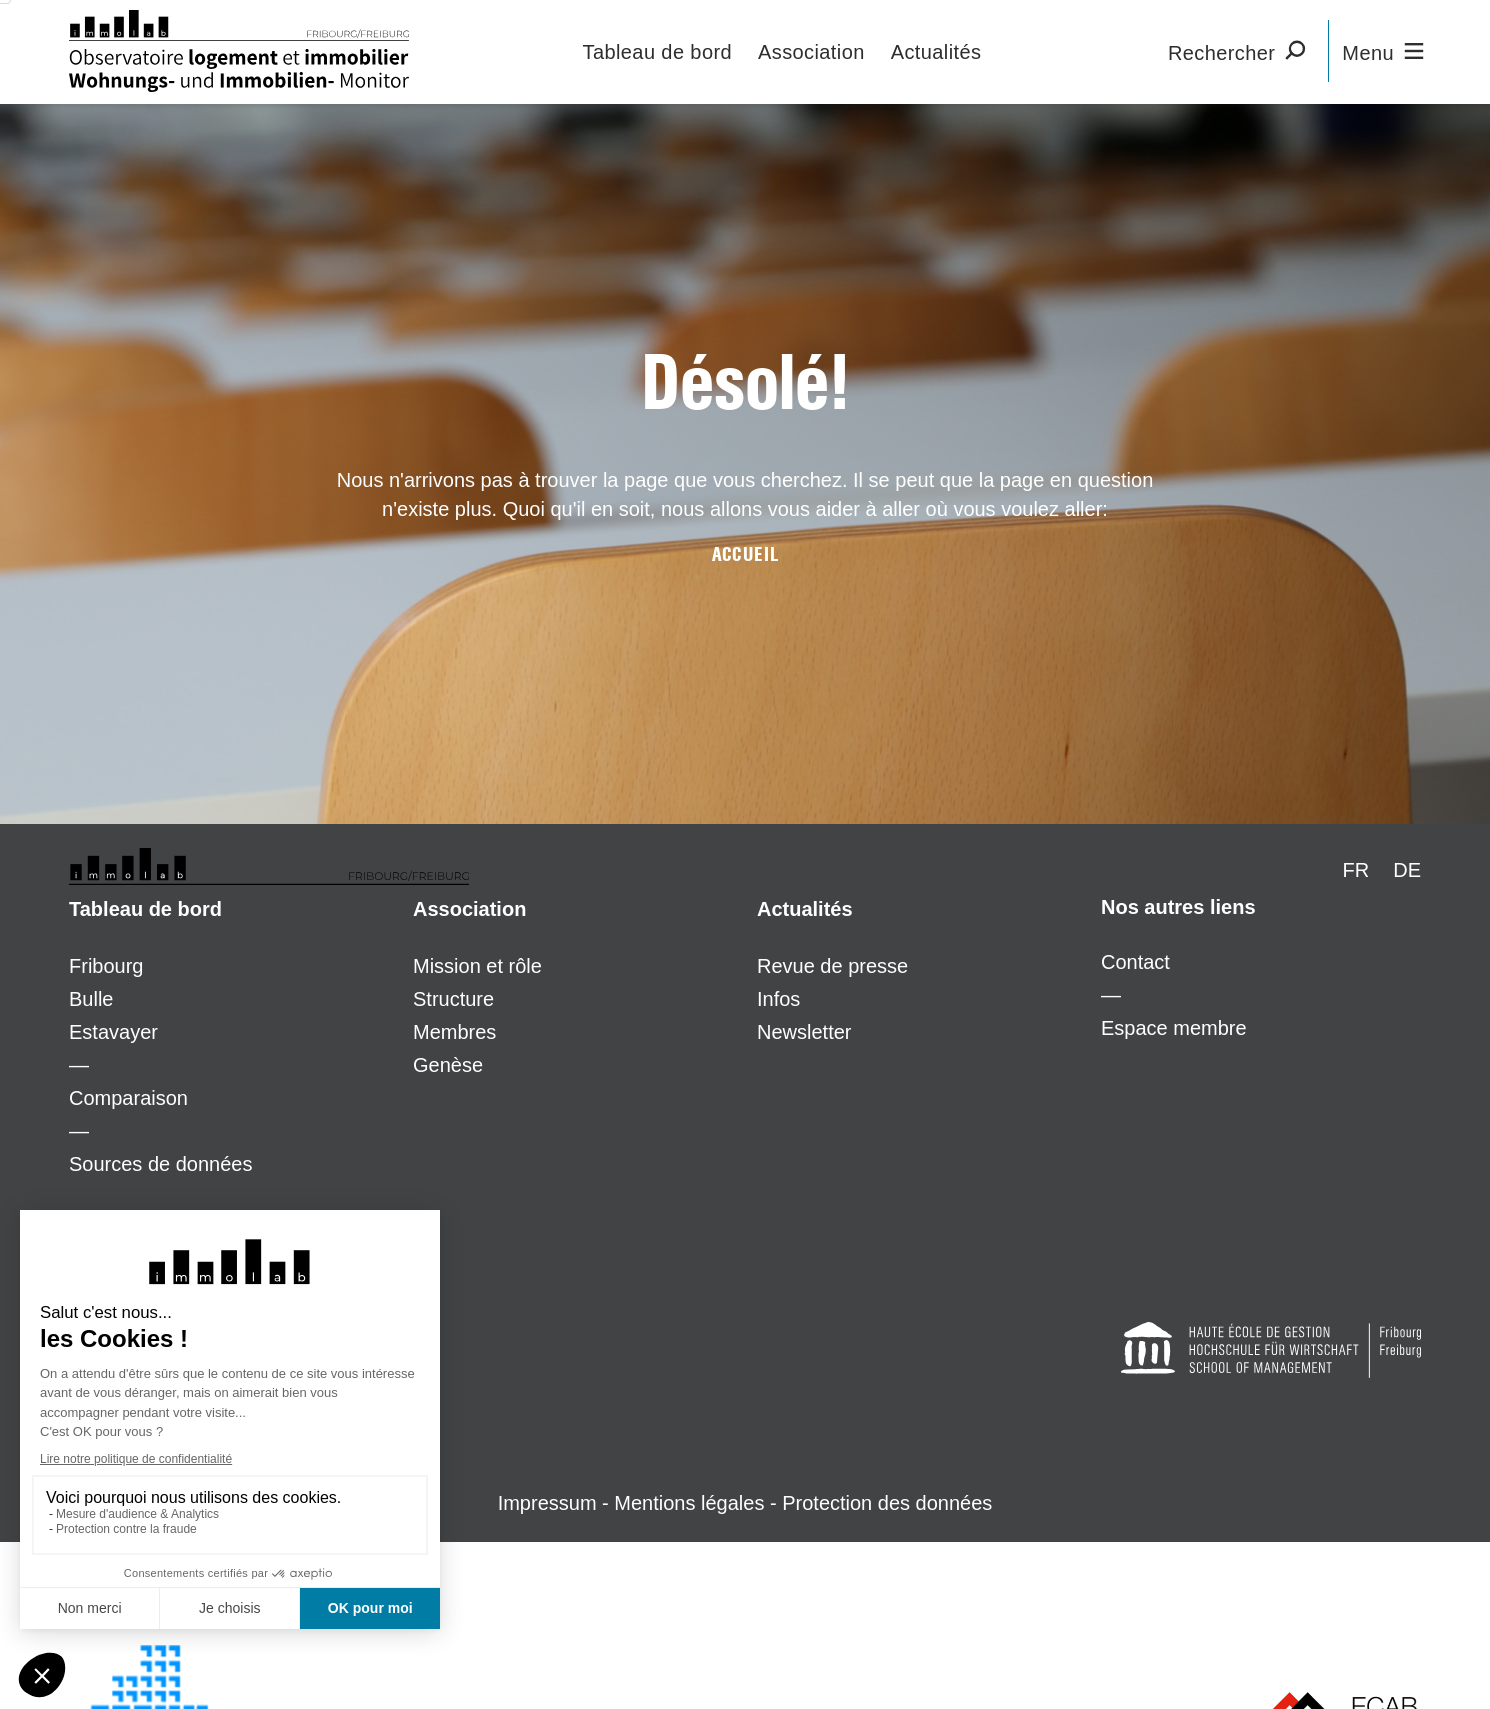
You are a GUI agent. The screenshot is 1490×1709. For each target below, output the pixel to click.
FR (1356, 870)
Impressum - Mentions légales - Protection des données (745, 1503)
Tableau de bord (657, 52)
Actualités (936, 52)
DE (1407, 870)
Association (811, 52)
